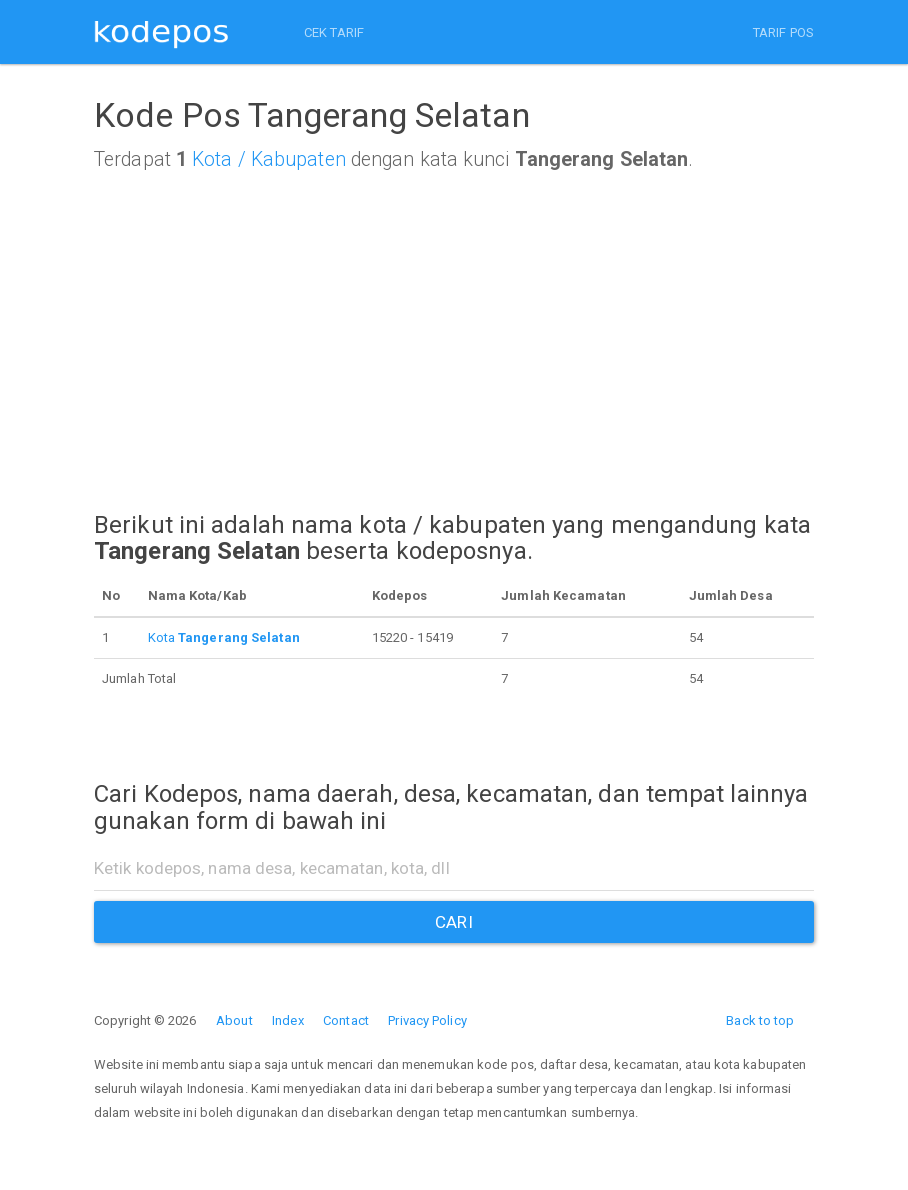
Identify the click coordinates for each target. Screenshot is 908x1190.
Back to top (760, 1020)
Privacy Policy (427, 1020)
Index (288, 1020)
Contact (346, 1020)
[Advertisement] (454, 360)
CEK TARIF (334, 32)
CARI (453, 922)
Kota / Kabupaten (269, 159)
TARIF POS (783, 32)
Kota (224, 637)
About (234, 1020)
